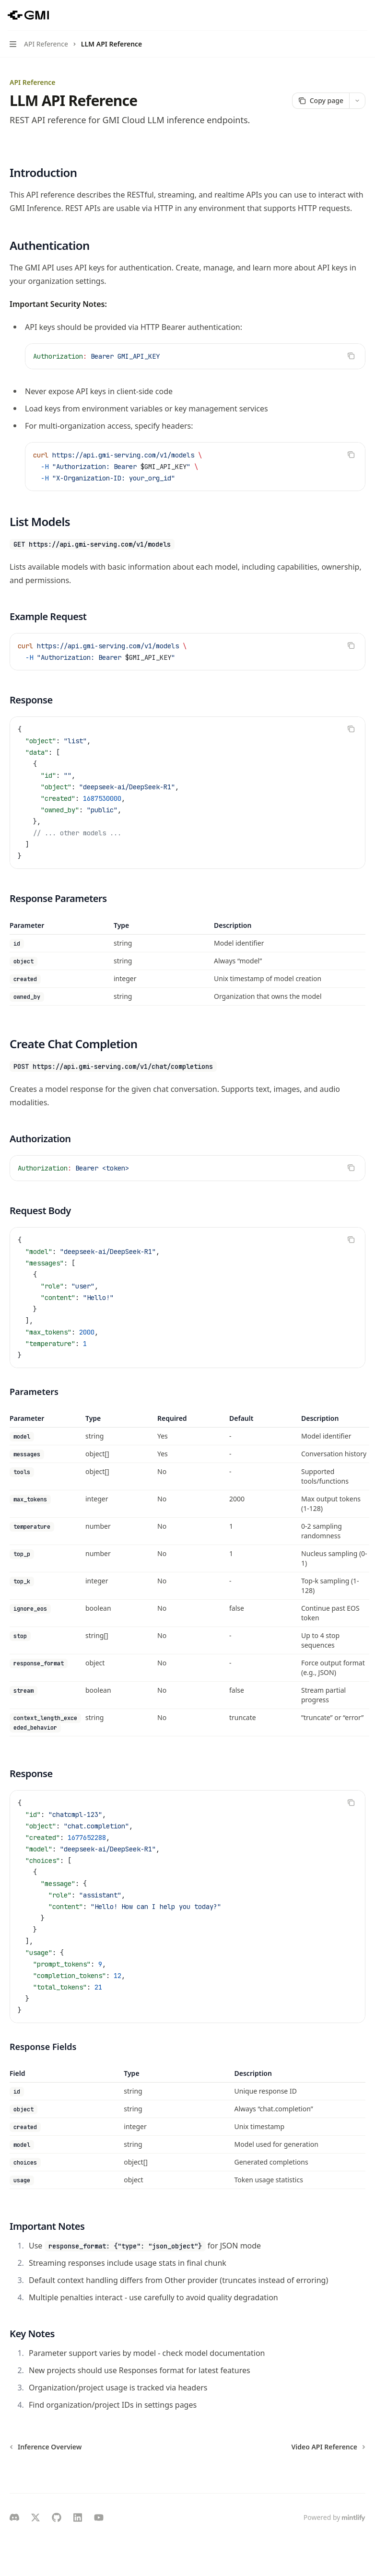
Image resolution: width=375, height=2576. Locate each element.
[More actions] (362, 15)
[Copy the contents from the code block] (351, 356)
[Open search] (344, 15)
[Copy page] (320, 101)
